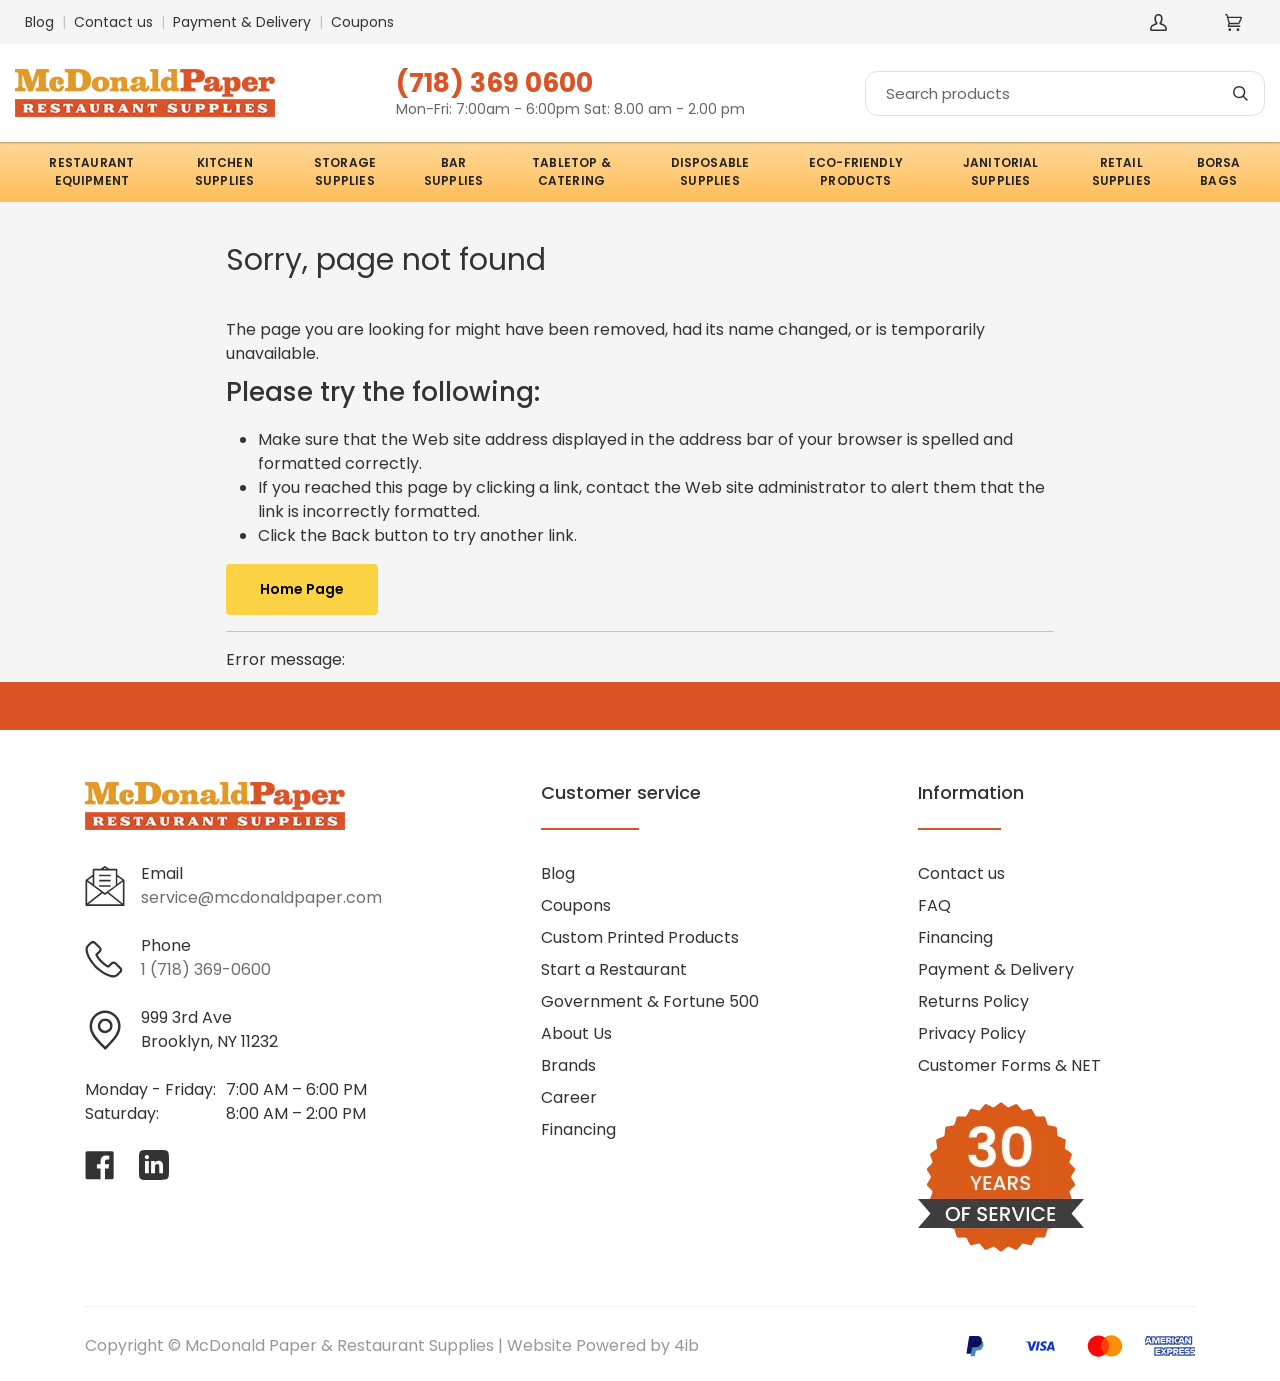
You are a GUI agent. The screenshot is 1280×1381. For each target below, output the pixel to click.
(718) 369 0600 (494, 82)
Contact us (113, 22)
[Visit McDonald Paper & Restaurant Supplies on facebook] (100, 1165)
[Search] (1065, 93)
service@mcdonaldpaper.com (261, 897)
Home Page (302, 589)
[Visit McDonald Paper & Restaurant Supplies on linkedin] (154, 1165)
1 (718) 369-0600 (206, 969)
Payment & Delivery (242, 22)
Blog (39, 22)
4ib (686, 1345)
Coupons (362, 22)
